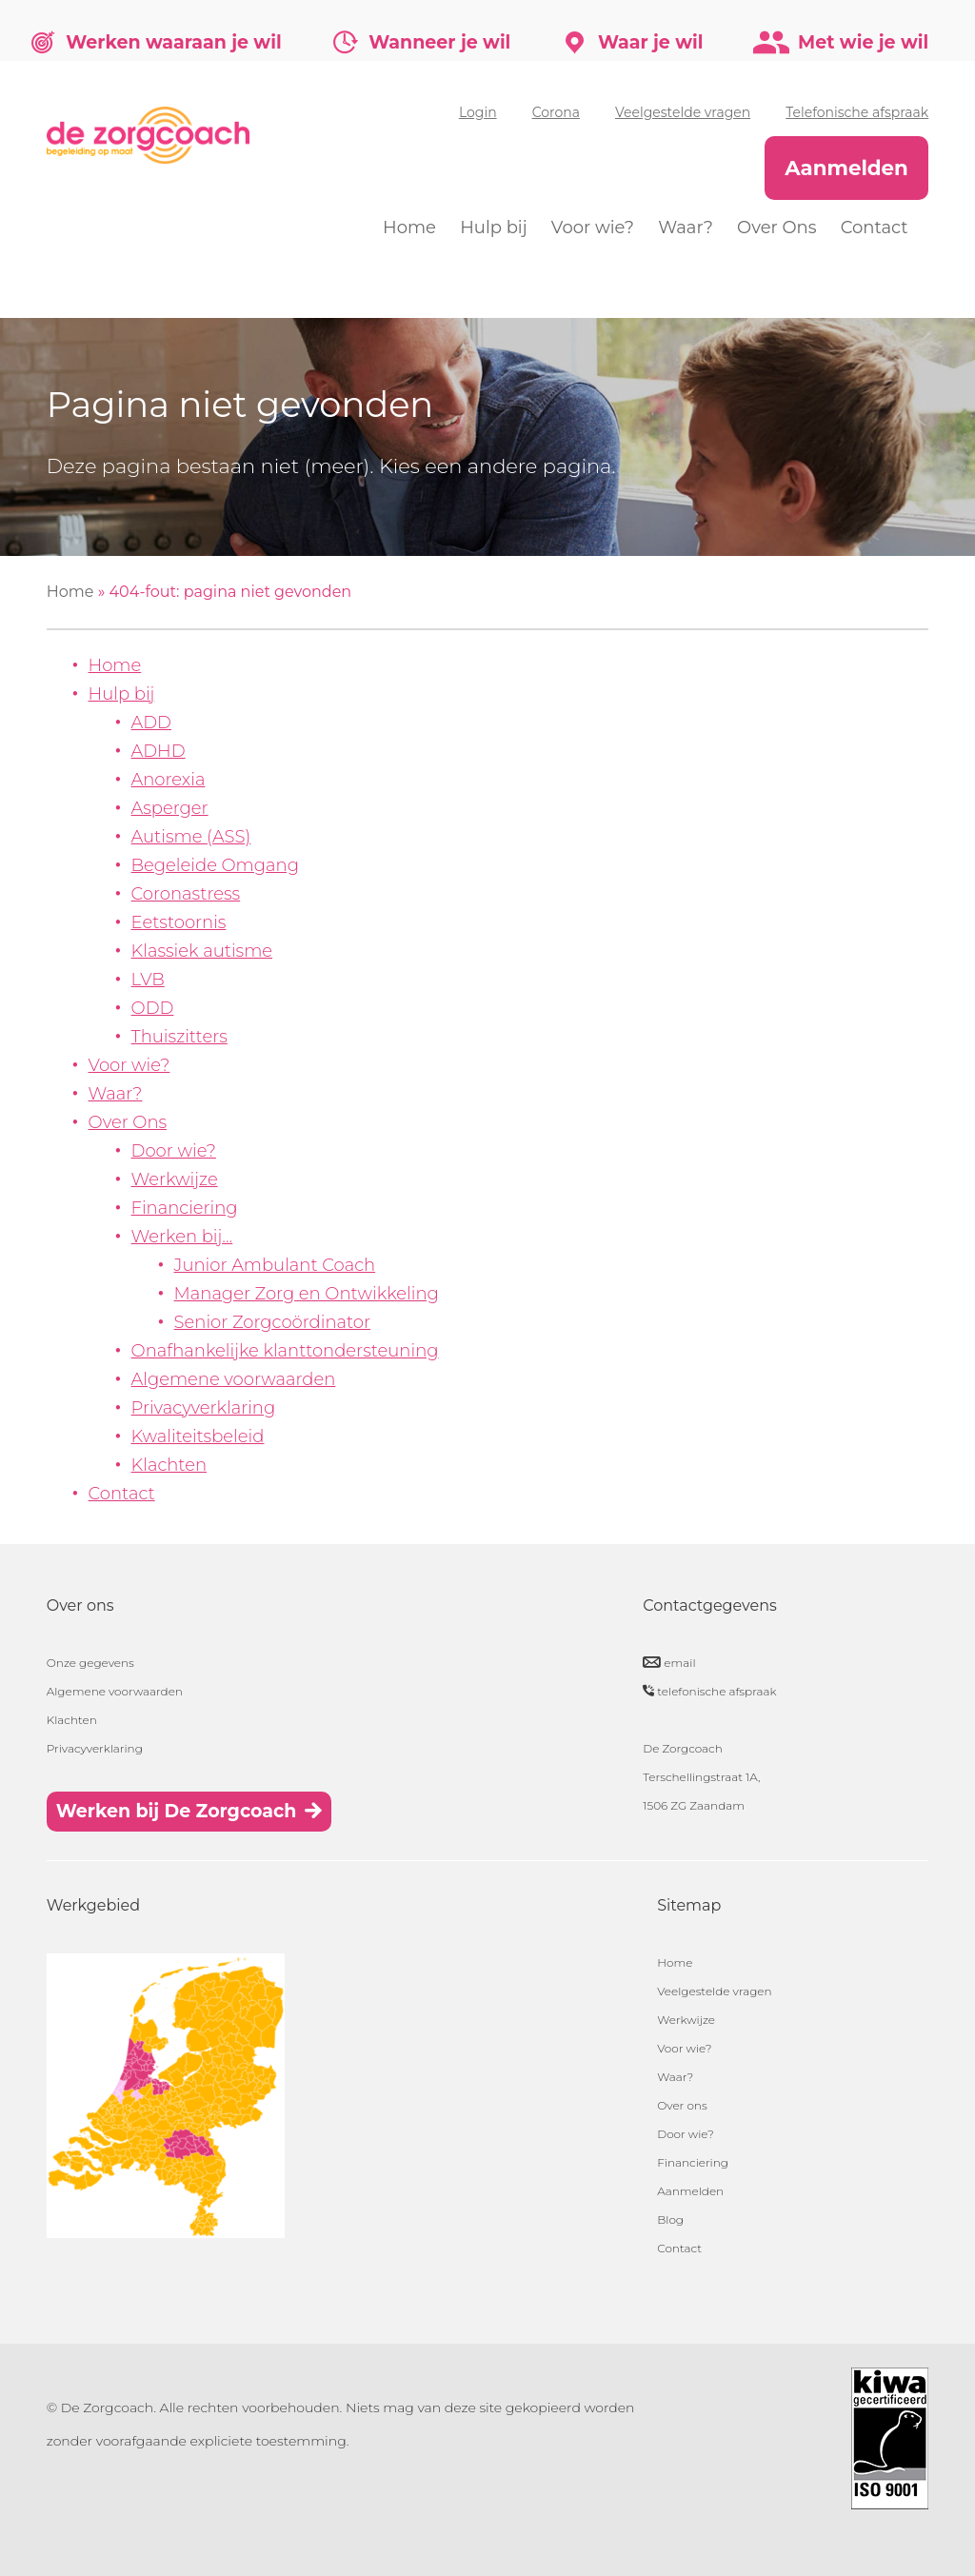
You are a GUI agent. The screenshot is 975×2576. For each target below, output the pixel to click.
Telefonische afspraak (857, 112)
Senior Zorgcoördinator (272, 1322)
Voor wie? (592, 227)
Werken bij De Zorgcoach (176, 1811)
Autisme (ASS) (191, 836)
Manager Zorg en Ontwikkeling (306, 1293)
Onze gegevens (90, 1662)
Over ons (681, 2105)
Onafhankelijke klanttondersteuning (285, 1350)
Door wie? (173, 1150)
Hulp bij (493, 227)
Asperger (170, 808)
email (679, 1662)
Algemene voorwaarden (233, 1379)
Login (478, 112)
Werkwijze (174, 1179)
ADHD (158, 751)
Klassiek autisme (202, 951)
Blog (670, 2219)
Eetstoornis (179, 922)
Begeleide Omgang (215, 865)
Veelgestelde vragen (682, 112)
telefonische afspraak (716, 1691)
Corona (556, 112)
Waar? (685, 227)
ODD (152, 1008)
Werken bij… (182, 1236)
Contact (874, 227)
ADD (151, 722)
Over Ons (776, 227)
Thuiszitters (179, 1036)
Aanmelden (846, 167)
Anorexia (168, 779)
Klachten (169, 1465)
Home (409, 227)
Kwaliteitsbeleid (198, 1436)
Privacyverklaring (203, 1407)
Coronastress (186, 893)
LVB (148, 979)
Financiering (184, 1208)
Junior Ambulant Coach (275, 1265)
